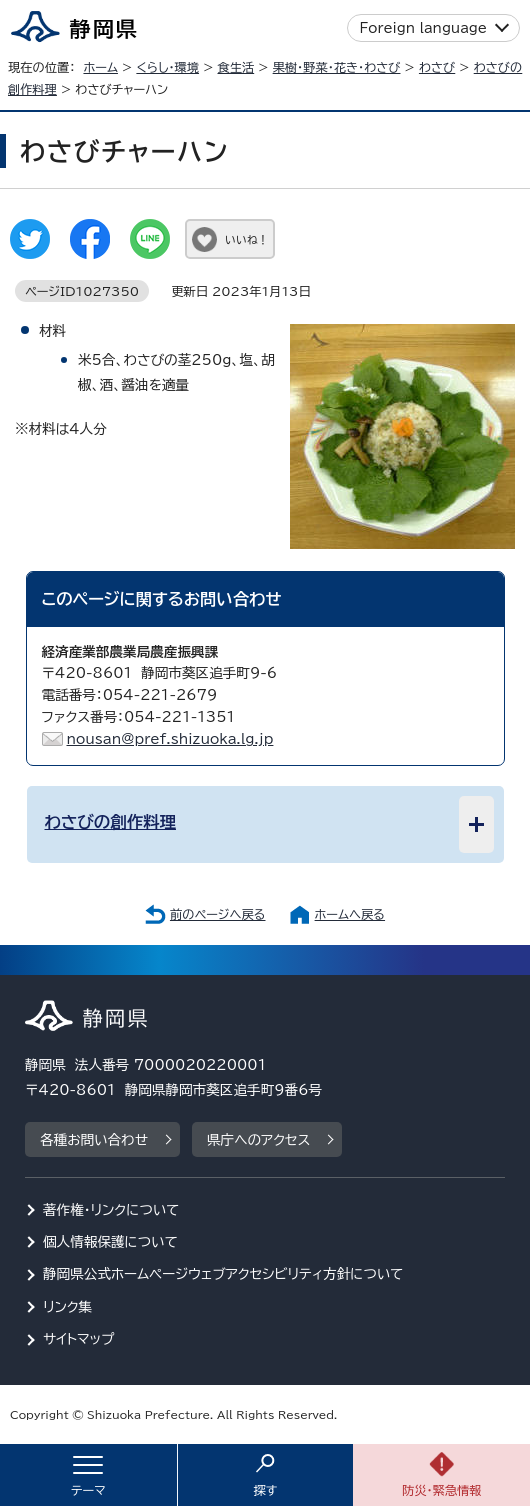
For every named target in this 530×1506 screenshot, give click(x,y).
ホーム (100, 67)
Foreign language (423, 28)
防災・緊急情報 (442, 1490)
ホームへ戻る (350, 914)
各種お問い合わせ (94, 1140)
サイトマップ (79, 1339)
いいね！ (246, 239)
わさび (437, 67)
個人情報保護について (110, 1242)
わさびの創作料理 (111, 822)
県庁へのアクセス (258, 1140)
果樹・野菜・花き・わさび (337, 67)
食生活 (235, 67)
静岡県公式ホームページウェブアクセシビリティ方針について (223, 1274)
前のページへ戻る (218, 914)
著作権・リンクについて (111, 1210)
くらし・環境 (167, 67)
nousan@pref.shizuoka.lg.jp (170, 739)
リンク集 (67, 1307)
